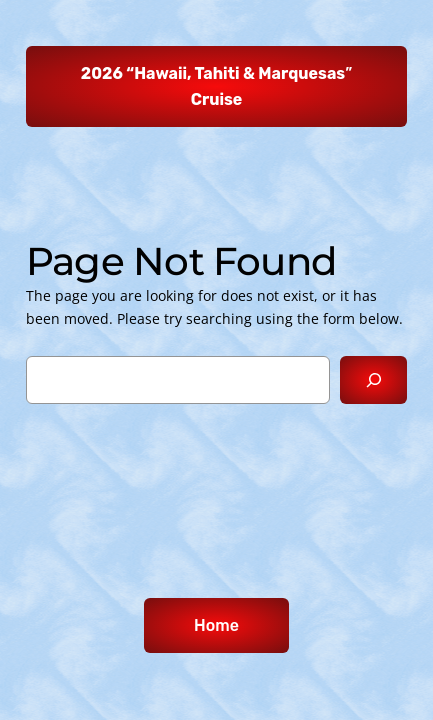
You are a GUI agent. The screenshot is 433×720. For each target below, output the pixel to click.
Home (216, 625)
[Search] (373, 379)
